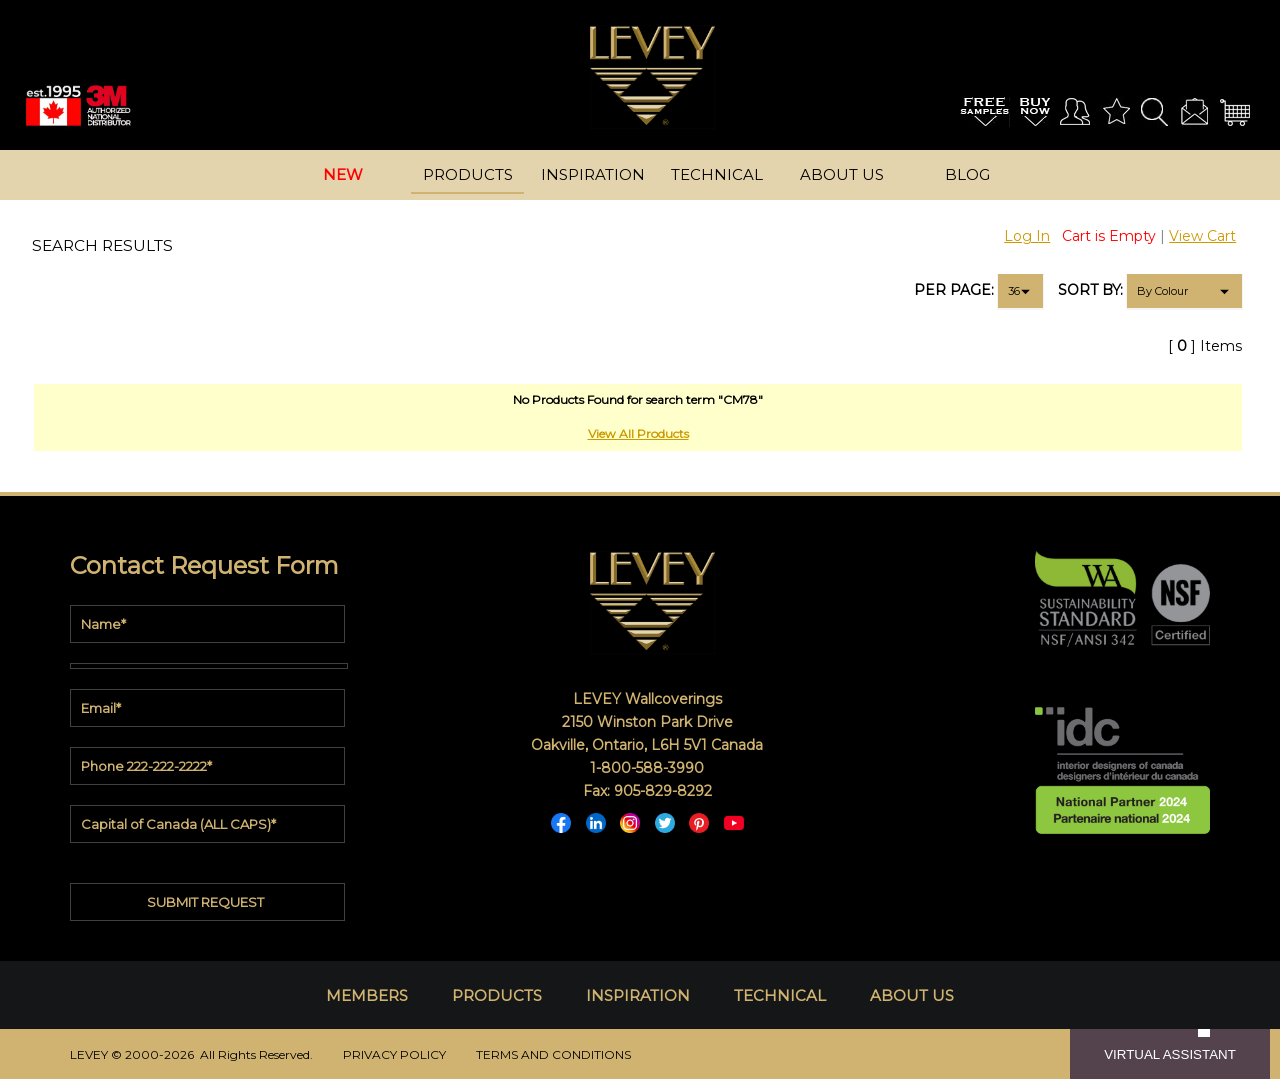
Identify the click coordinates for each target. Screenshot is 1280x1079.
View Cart (1202, 236)
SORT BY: (1090, 290)
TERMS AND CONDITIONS (553, 1054)
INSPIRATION (638, 995)
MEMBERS (367, 995)
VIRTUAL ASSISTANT (1170, 1054)
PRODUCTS (497, 995)
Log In (1027, 236)
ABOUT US (912, 995)
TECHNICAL (780, 995)
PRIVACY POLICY (394, 1054)
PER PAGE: (954, 290)
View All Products (638, 433)
